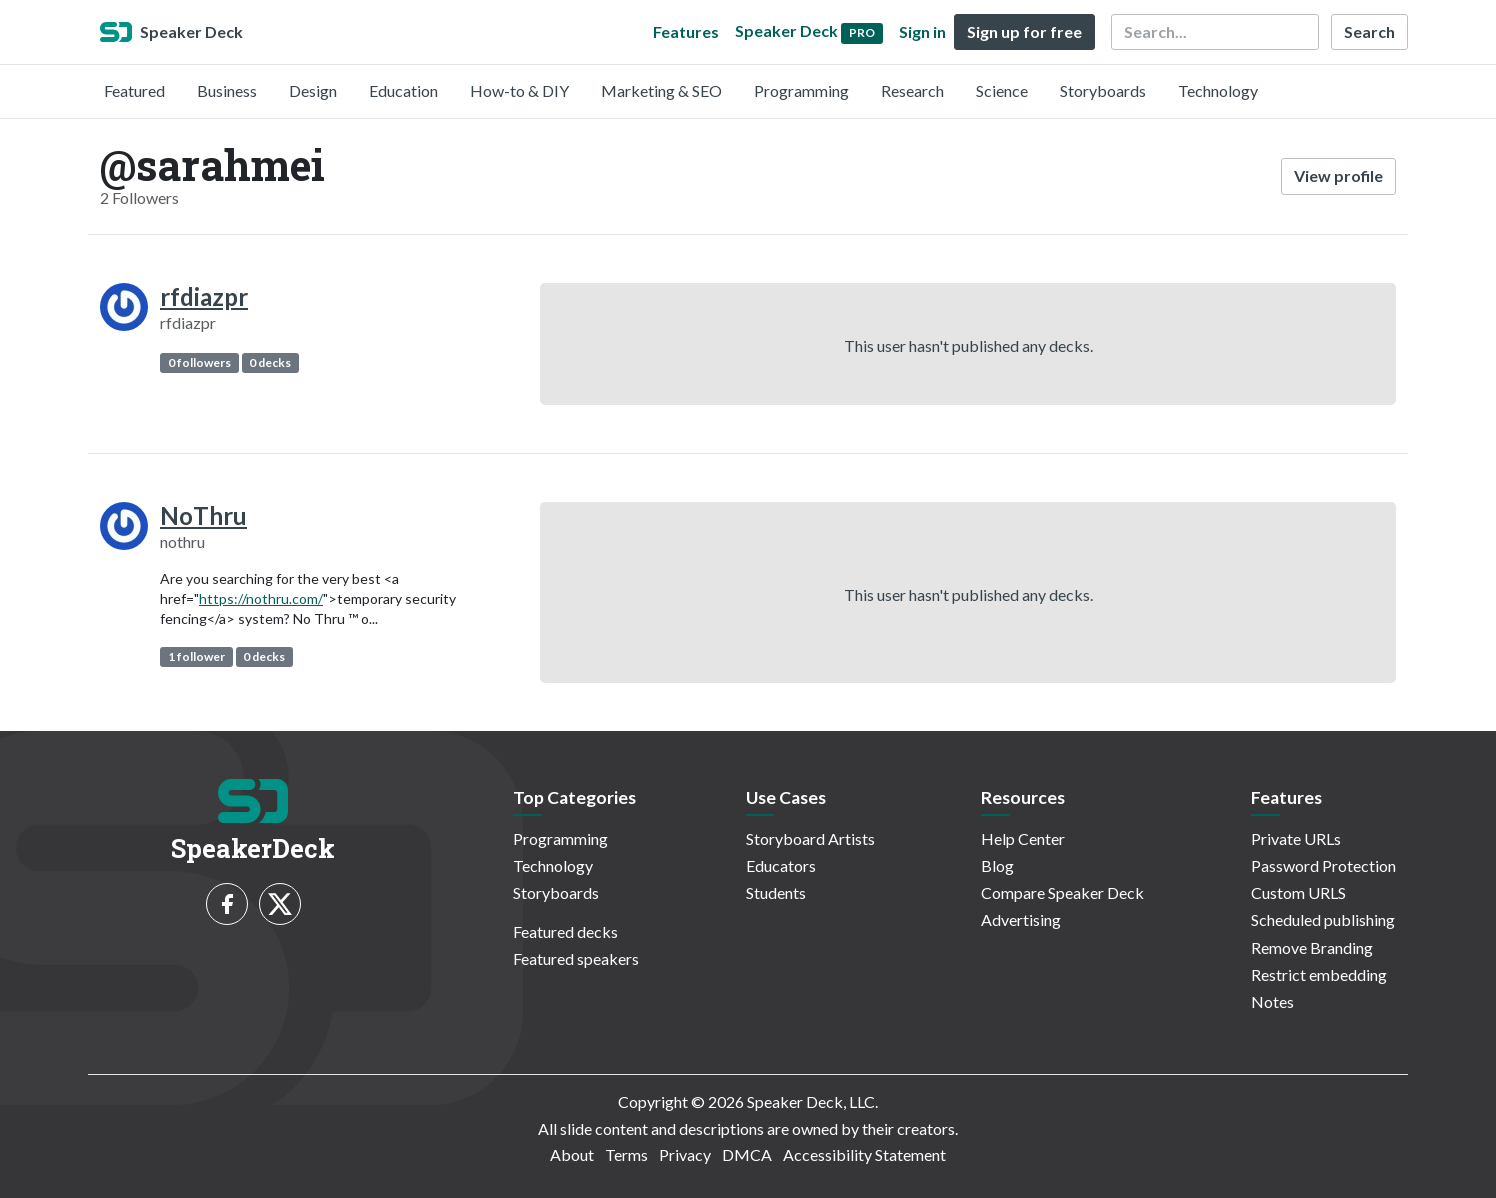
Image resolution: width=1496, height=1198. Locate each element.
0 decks (270, 362)
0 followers (199, 362)
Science (1002, 90)
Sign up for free (1024, 31)
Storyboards (1103, 90)
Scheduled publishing (1323, 919)
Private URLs (1296, 838)
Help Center (1023, 838)
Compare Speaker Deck (1062, 892)
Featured (134, 90)
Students (776, 892)
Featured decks (565, 931)
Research (912, 90)
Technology (1218, 90)
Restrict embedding (1319, 974)
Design (313, 90)
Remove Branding (1312, 947)
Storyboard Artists (810, 838)
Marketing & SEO (661, 90)
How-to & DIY (519, 90)
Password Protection (1323, 865)
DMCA (747, 1154)
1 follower (196, 656)
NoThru (203, 515)
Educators (781, 865)
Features (686, 31)
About (572, 1154)
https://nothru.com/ (261, 598)
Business (227, 90)
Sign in (922, 31)
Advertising (1021, 919)
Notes (1272, 1001)
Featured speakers (576, 958)
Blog (997, 865)
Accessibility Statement (864, 1154)
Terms (626, 1154)
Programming (801, 90)
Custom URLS (1298, 892)
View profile (1338, 175)
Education (403, 90)
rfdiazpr (204, 296)
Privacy (685, 1154)
